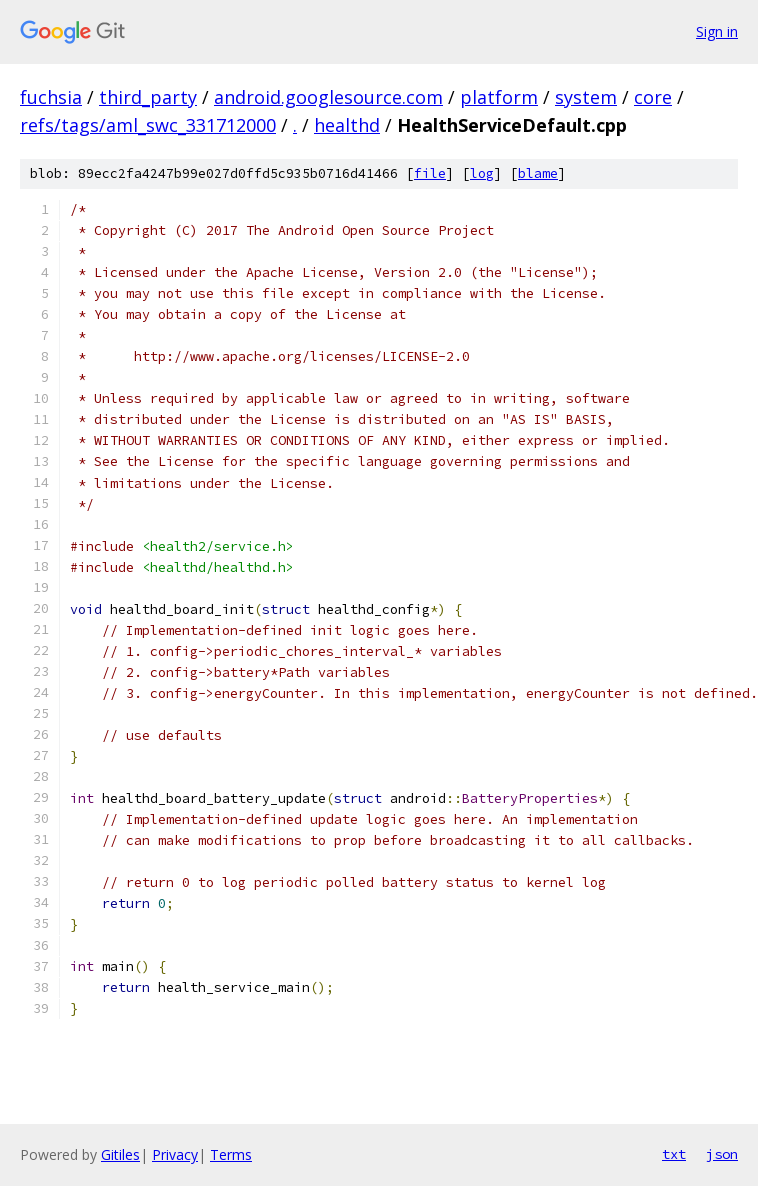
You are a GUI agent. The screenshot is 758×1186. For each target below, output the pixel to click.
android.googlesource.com (328, 97)
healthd (347, 125)
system (586, 97)
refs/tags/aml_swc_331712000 (148, 125)
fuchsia (51, 97)
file (430, 173)
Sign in (717, 31)
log (482, 173)
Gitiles (120, 1154)
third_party (148, 97)
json (722, 1154)
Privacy (175, 1154)
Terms (231, 1154)
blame (538, 173)
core (653, 97)
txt (674, 1154)
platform (499, 97)
